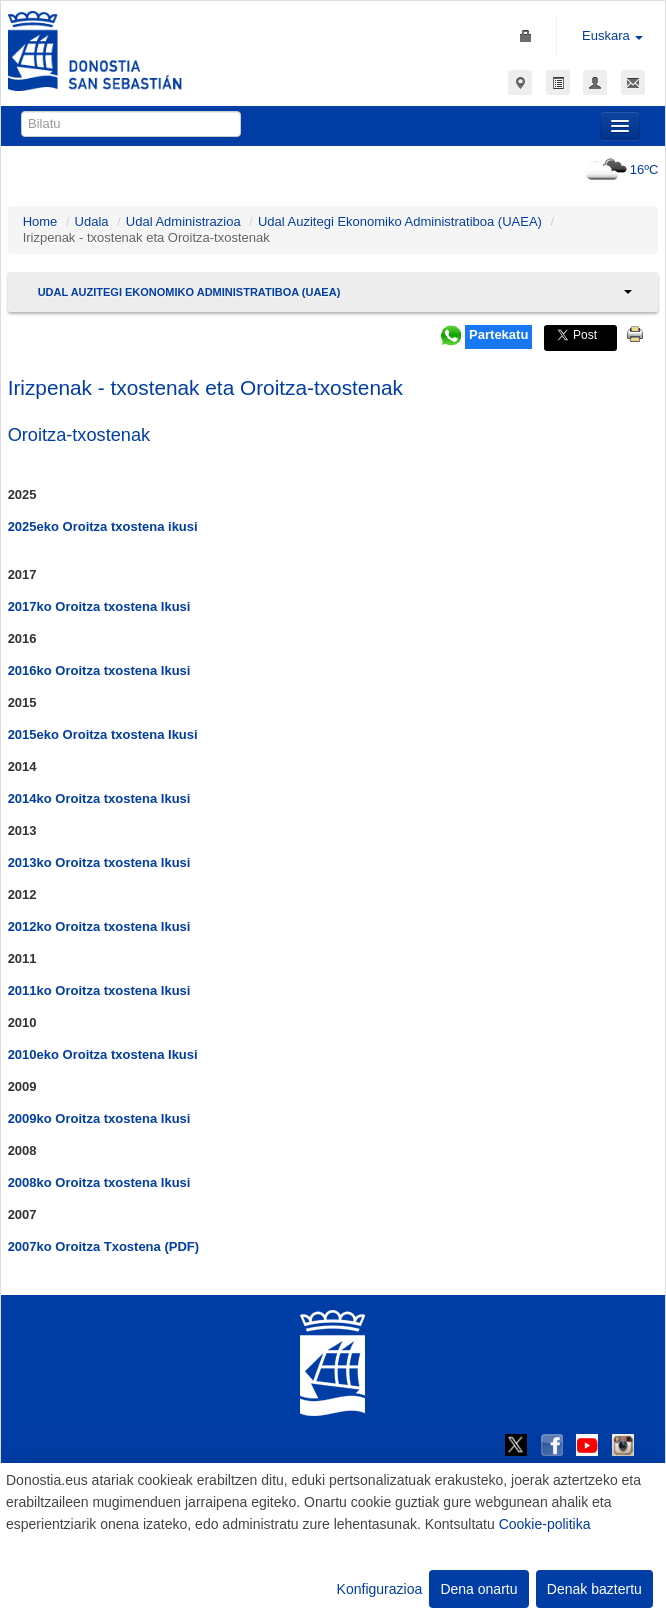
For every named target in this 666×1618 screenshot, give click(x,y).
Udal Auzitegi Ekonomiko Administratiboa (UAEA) (400, 221)
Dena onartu (478, 1589)
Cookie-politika (545, 1524)
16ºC (619, 169)
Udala (92, 221)
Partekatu (498, 334)
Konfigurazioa (380, 1589)
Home (40, 221)
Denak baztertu (594, 1589)
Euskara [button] (612, 35)
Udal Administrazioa (183, 221)
